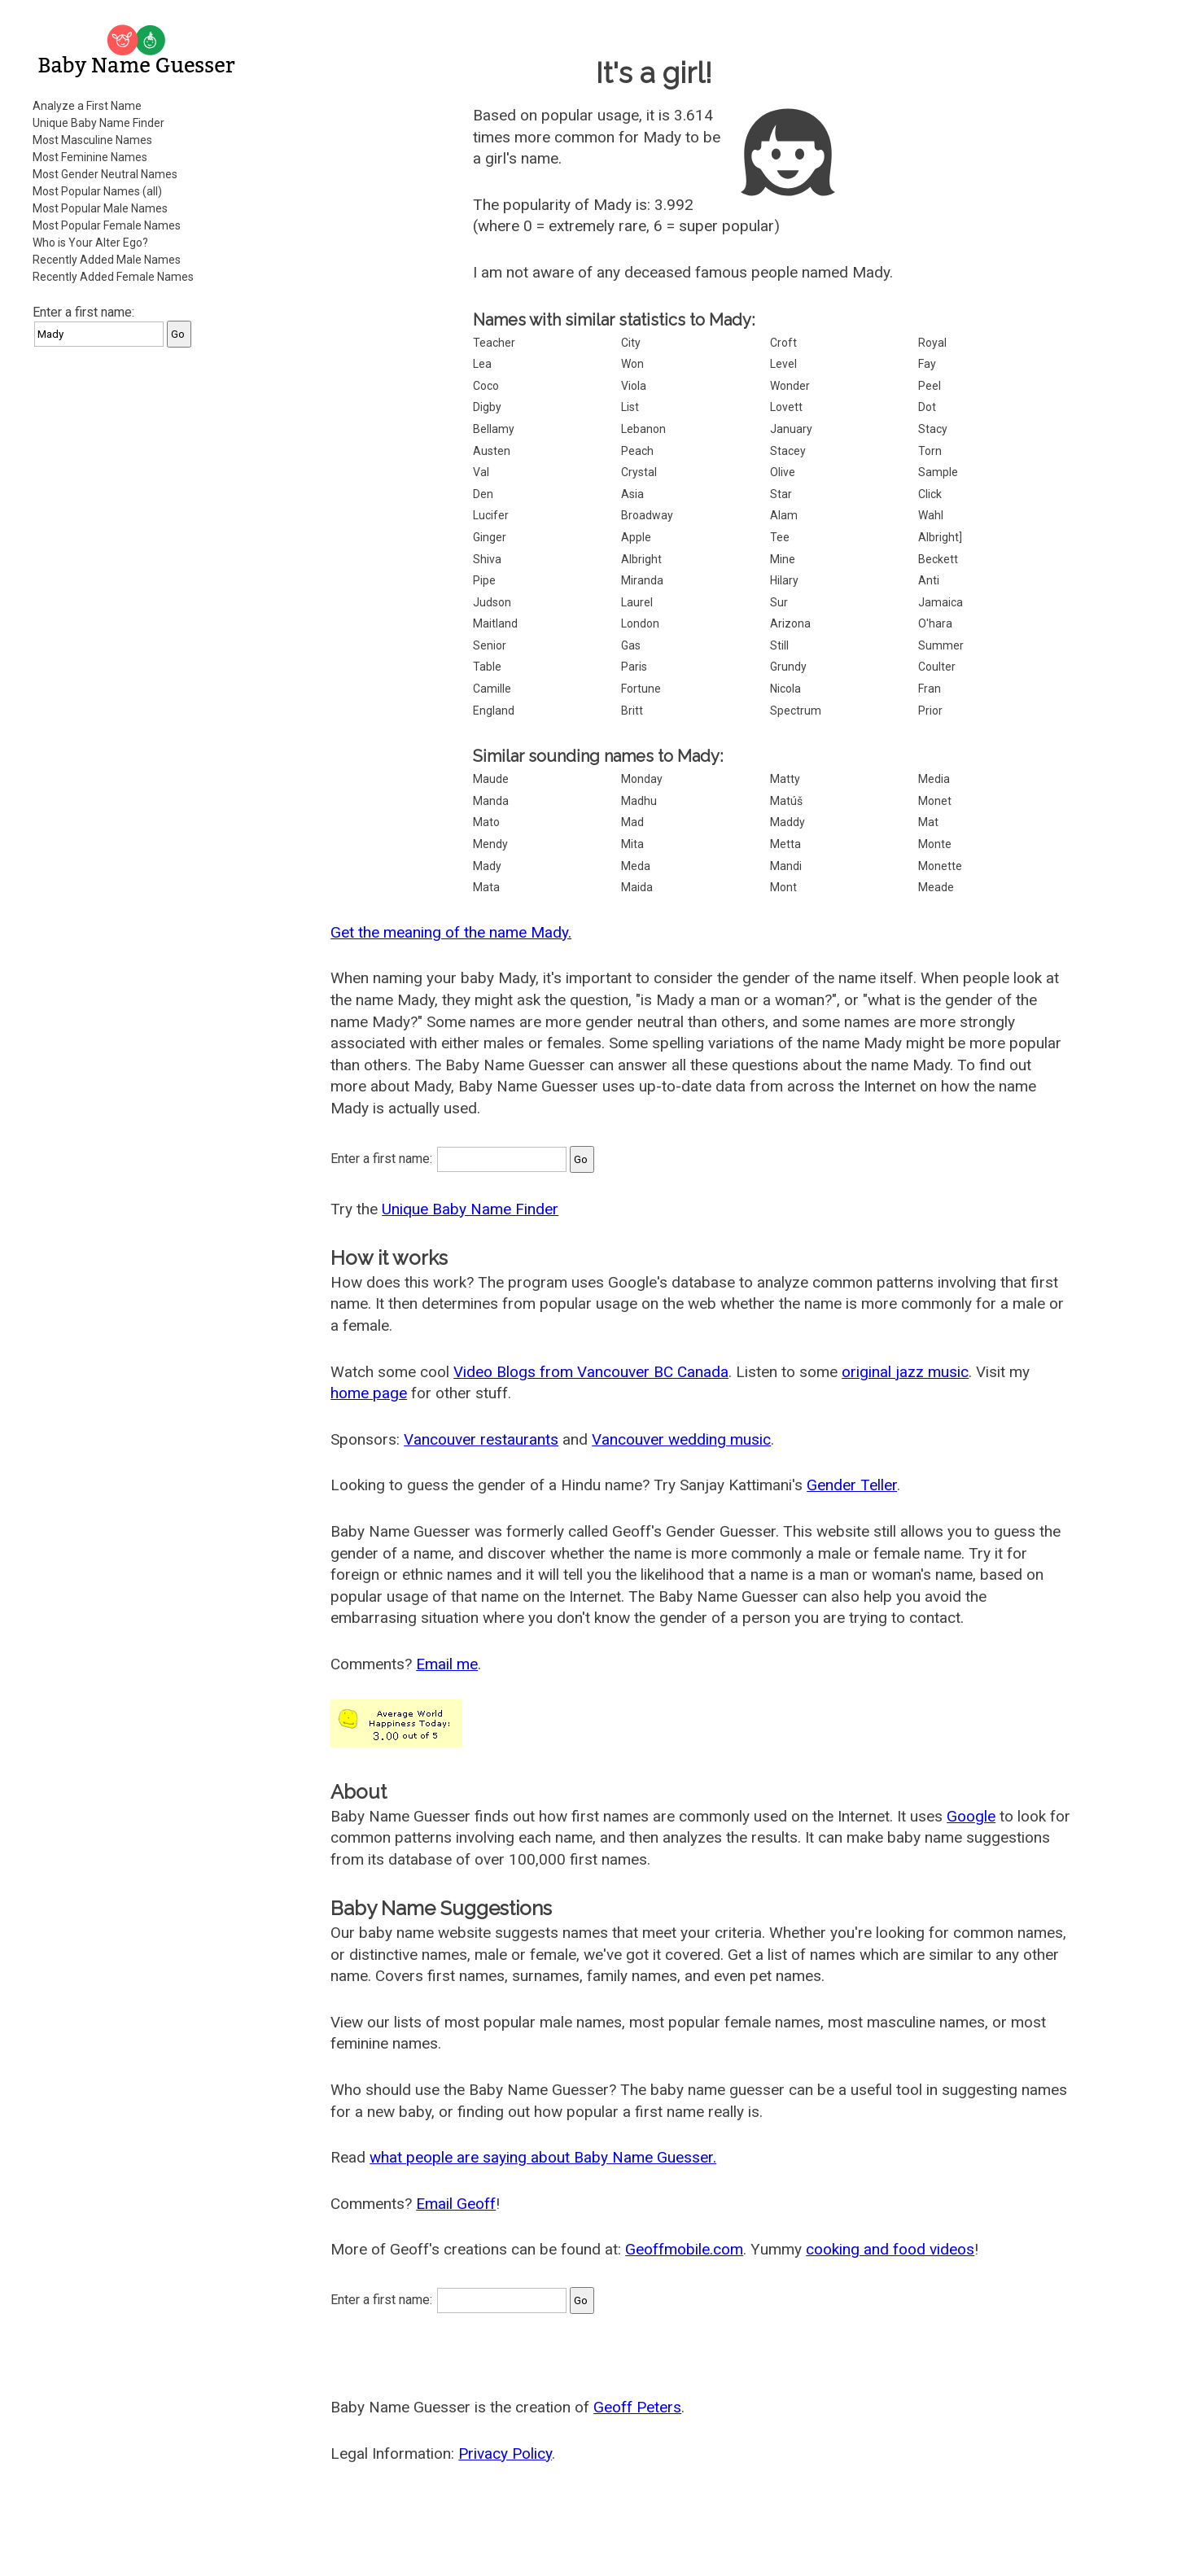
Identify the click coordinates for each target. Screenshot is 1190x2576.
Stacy (932, 428)
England (493, 710)
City (631, 342)
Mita (632, 844)
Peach (637, 450)
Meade (936, 887)
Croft (783, 342)
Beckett (938, 559)
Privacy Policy (505, 2453)
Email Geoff (456, 2203)
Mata (486, 887)
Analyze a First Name (87, 105)
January (791, 428)
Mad (632, 822)
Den (483, 494)
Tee (780, 537)
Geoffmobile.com (684, 2249)
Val (481, 472)
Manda (491, 800)
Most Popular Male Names (100, 208)
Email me (447, 1664)
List (630, 406)
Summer (941, 645)
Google (971, 1816)
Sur (779, 602)
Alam (784, 515)
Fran (929, 688)
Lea (482, 363)
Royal (932, 342)
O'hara (935, 623)
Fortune (641, 688)
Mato (486, 822)
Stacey (788, 450)
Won (632, 363)
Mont (783, 887)
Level (783, 363)
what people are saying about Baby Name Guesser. (543, 2157)
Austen (491, 450)
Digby (487, 406)
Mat (928, 822)
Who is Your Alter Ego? (90, 242)
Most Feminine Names (90, 157)
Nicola (785, 688)
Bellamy (493, 428)
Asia (632, 494)
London (640, 623)
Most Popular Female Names (107, 225)
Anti (928, 580)
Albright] (940, 537)
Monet (935, 800)
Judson (492, 602)
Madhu (639, 800)
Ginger (489, 537)
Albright (641, 559)
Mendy (490, 844)
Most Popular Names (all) (97, 191)
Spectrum (795, 710)
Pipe (484, 580)
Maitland (495, 623)
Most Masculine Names (92, 140)
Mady (487, 866)
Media (934, 778)
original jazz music (905, 1371)
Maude (491, 778)
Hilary (784, 580)
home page (368, 1393)
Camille (492, 688)
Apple (636, 537)
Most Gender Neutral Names (105, 174)
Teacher (494, 342)
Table (487, 666)
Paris (634, 666)
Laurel (637, 602)
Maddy (787, 822)
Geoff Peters (637, 2407)
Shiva (487, 559)
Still (779, 645)
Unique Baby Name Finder (98, 122)
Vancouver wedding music (681, 1439)
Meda (635, 866)
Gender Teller (852, 1485)
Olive (782, 472)
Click (930, 494)
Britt (632, 710)
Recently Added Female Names (113, 276)
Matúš (786, 800)
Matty (785, 778)
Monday (642, 778)
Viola (633, 385)
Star (781, 494)
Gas (631, 645)
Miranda (642, 580)
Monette (940, 866)
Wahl (930, 515)
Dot (927, 406)
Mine (782, 559)
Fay (927, 363)
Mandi (786, 866)
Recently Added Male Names (107, 259)
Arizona (790, 623)
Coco (486, 385)
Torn (930, 450)
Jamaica (940, 602)
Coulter (937, 666)
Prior (930, 710)
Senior (489, 645)
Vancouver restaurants (481, 1439)
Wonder (790, 385)
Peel (929, 385)
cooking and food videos (890, 2249)
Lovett (786, 406)
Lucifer (491, 515)
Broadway (647, 515)
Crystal (639, 472)
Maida (637, 887)
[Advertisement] (138, 605)
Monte (935, 844)
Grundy (788, 666)
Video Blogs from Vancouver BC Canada (590, 1371)
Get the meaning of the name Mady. (450, 932)
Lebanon (643, 428)
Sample (938, 472)
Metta (785, 844)
